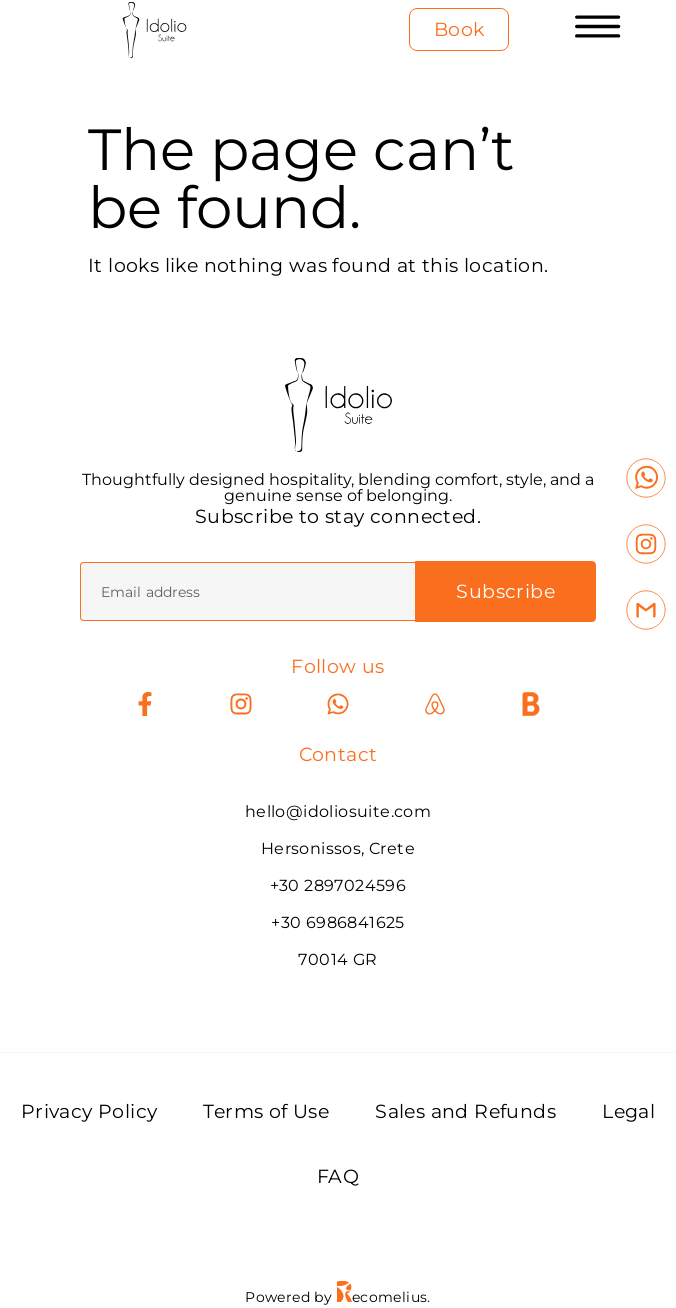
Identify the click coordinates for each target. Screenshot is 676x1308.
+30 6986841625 (338, 922)
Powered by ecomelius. (337, 1297)
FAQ (338, 1176)
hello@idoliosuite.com (338, 811)
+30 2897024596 (338, 885)
